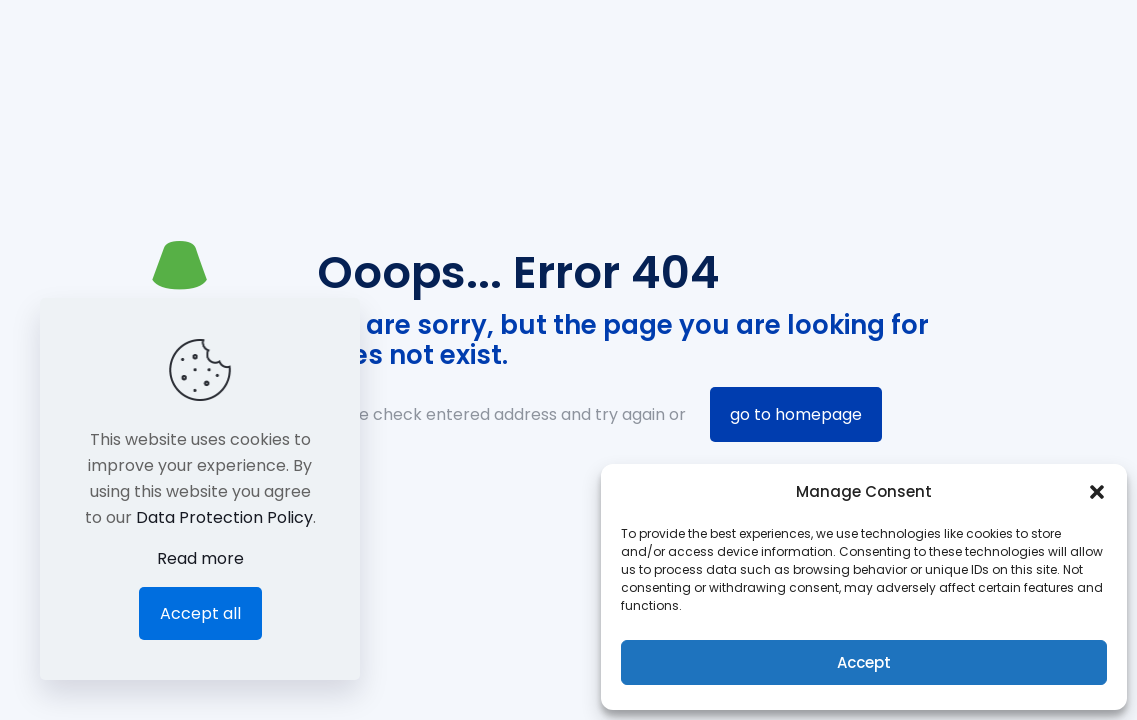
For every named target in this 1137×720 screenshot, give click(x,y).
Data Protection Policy (224, 517)
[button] (1097, 492)
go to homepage (796, 414)
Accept (864, 662)
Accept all (200, 613)
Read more (200, 558)
